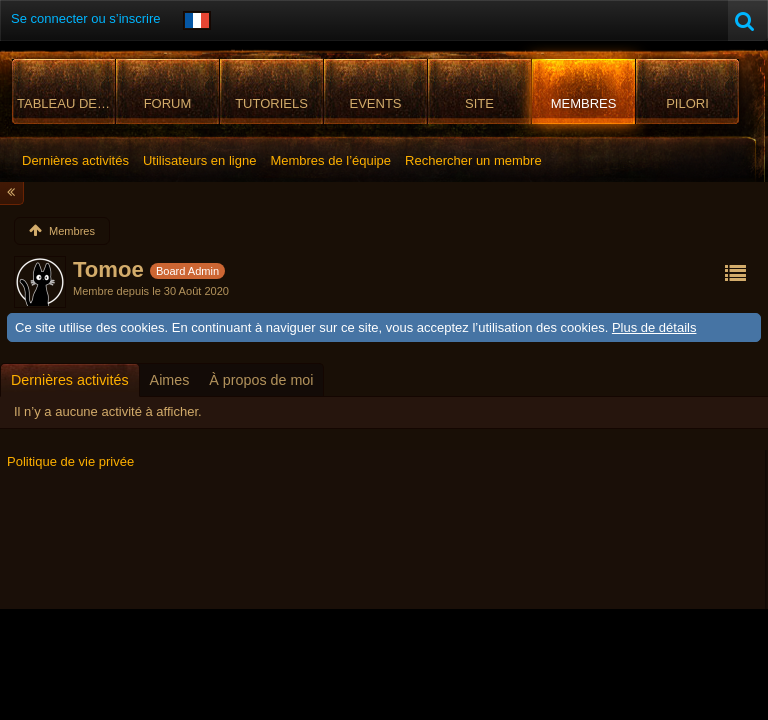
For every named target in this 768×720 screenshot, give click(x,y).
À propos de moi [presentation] (261, 380)
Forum (168, 103)
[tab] (70, 380)
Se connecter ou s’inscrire (86, 18)
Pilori (687, 103)
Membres (584, 103)
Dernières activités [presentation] (70, 380)
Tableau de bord (66, 103)
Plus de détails (654, 327)
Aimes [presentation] (170, 380)
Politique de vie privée (70, 461)
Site (479, 103)
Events (375, 103)
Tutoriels (271, 103)
